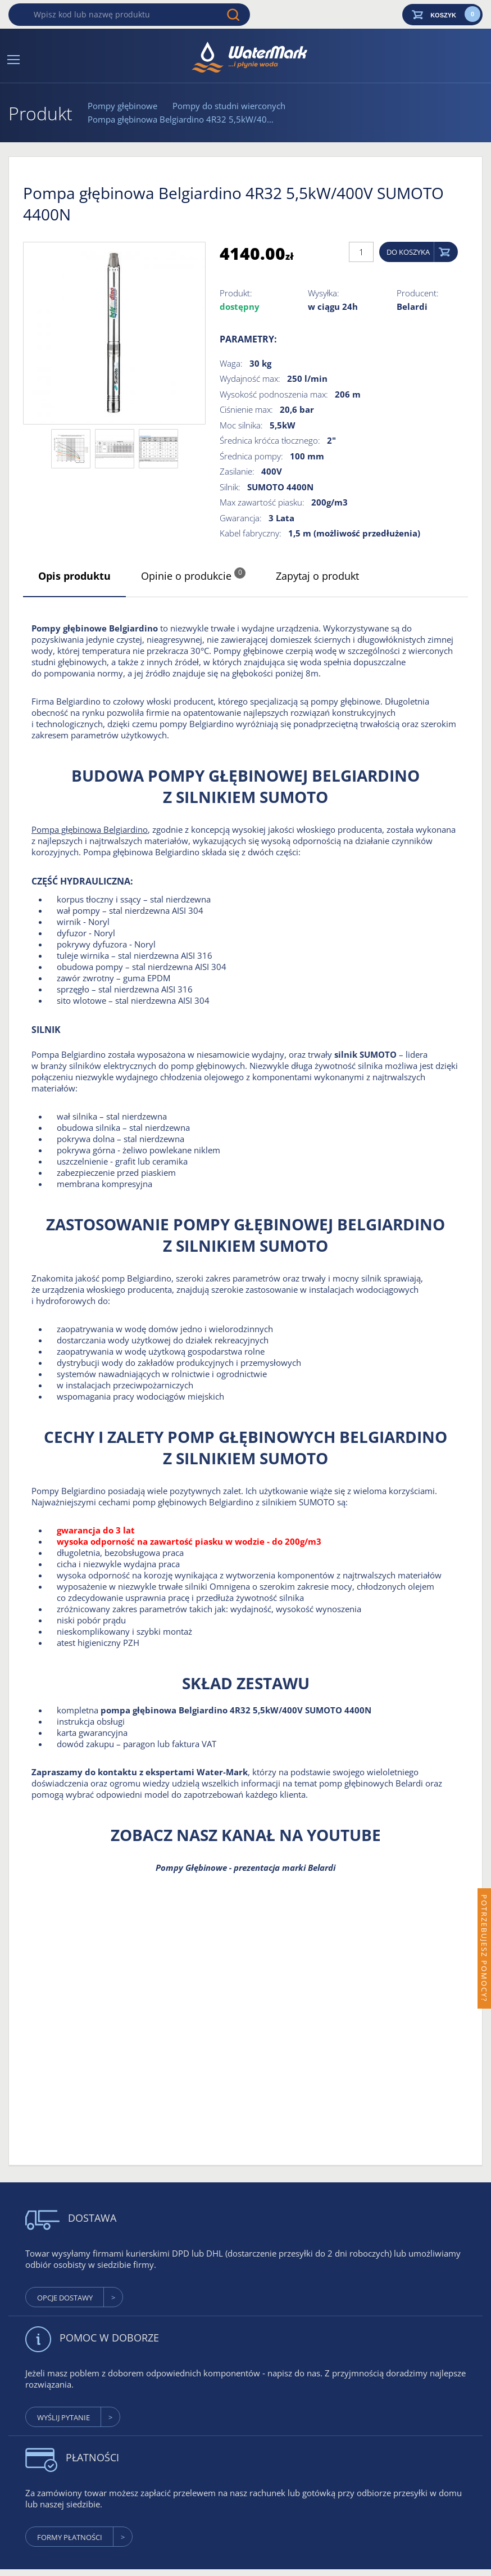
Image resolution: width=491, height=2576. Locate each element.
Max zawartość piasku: (262, 502)
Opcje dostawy (65, 2298)
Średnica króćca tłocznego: (270, 440)
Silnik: (230, 487)
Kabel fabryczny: (250, 533)
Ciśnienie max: (246, 409)
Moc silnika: (241, 425)
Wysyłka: (323, 293)
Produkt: (236, 293)
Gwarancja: (241, 518)
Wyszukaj (233, 14)
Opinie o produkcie (193, 575)
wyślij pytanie (63, 2417)
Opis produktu (74, 576)
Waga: (231, 363)
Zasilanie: (237, 471)
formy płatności (69, 2537)
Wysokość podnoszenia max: (274, 394)
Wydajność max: (250, 378)
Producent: (418, 293)
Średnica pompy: (251, 456)
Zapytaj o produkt (317, 576)
